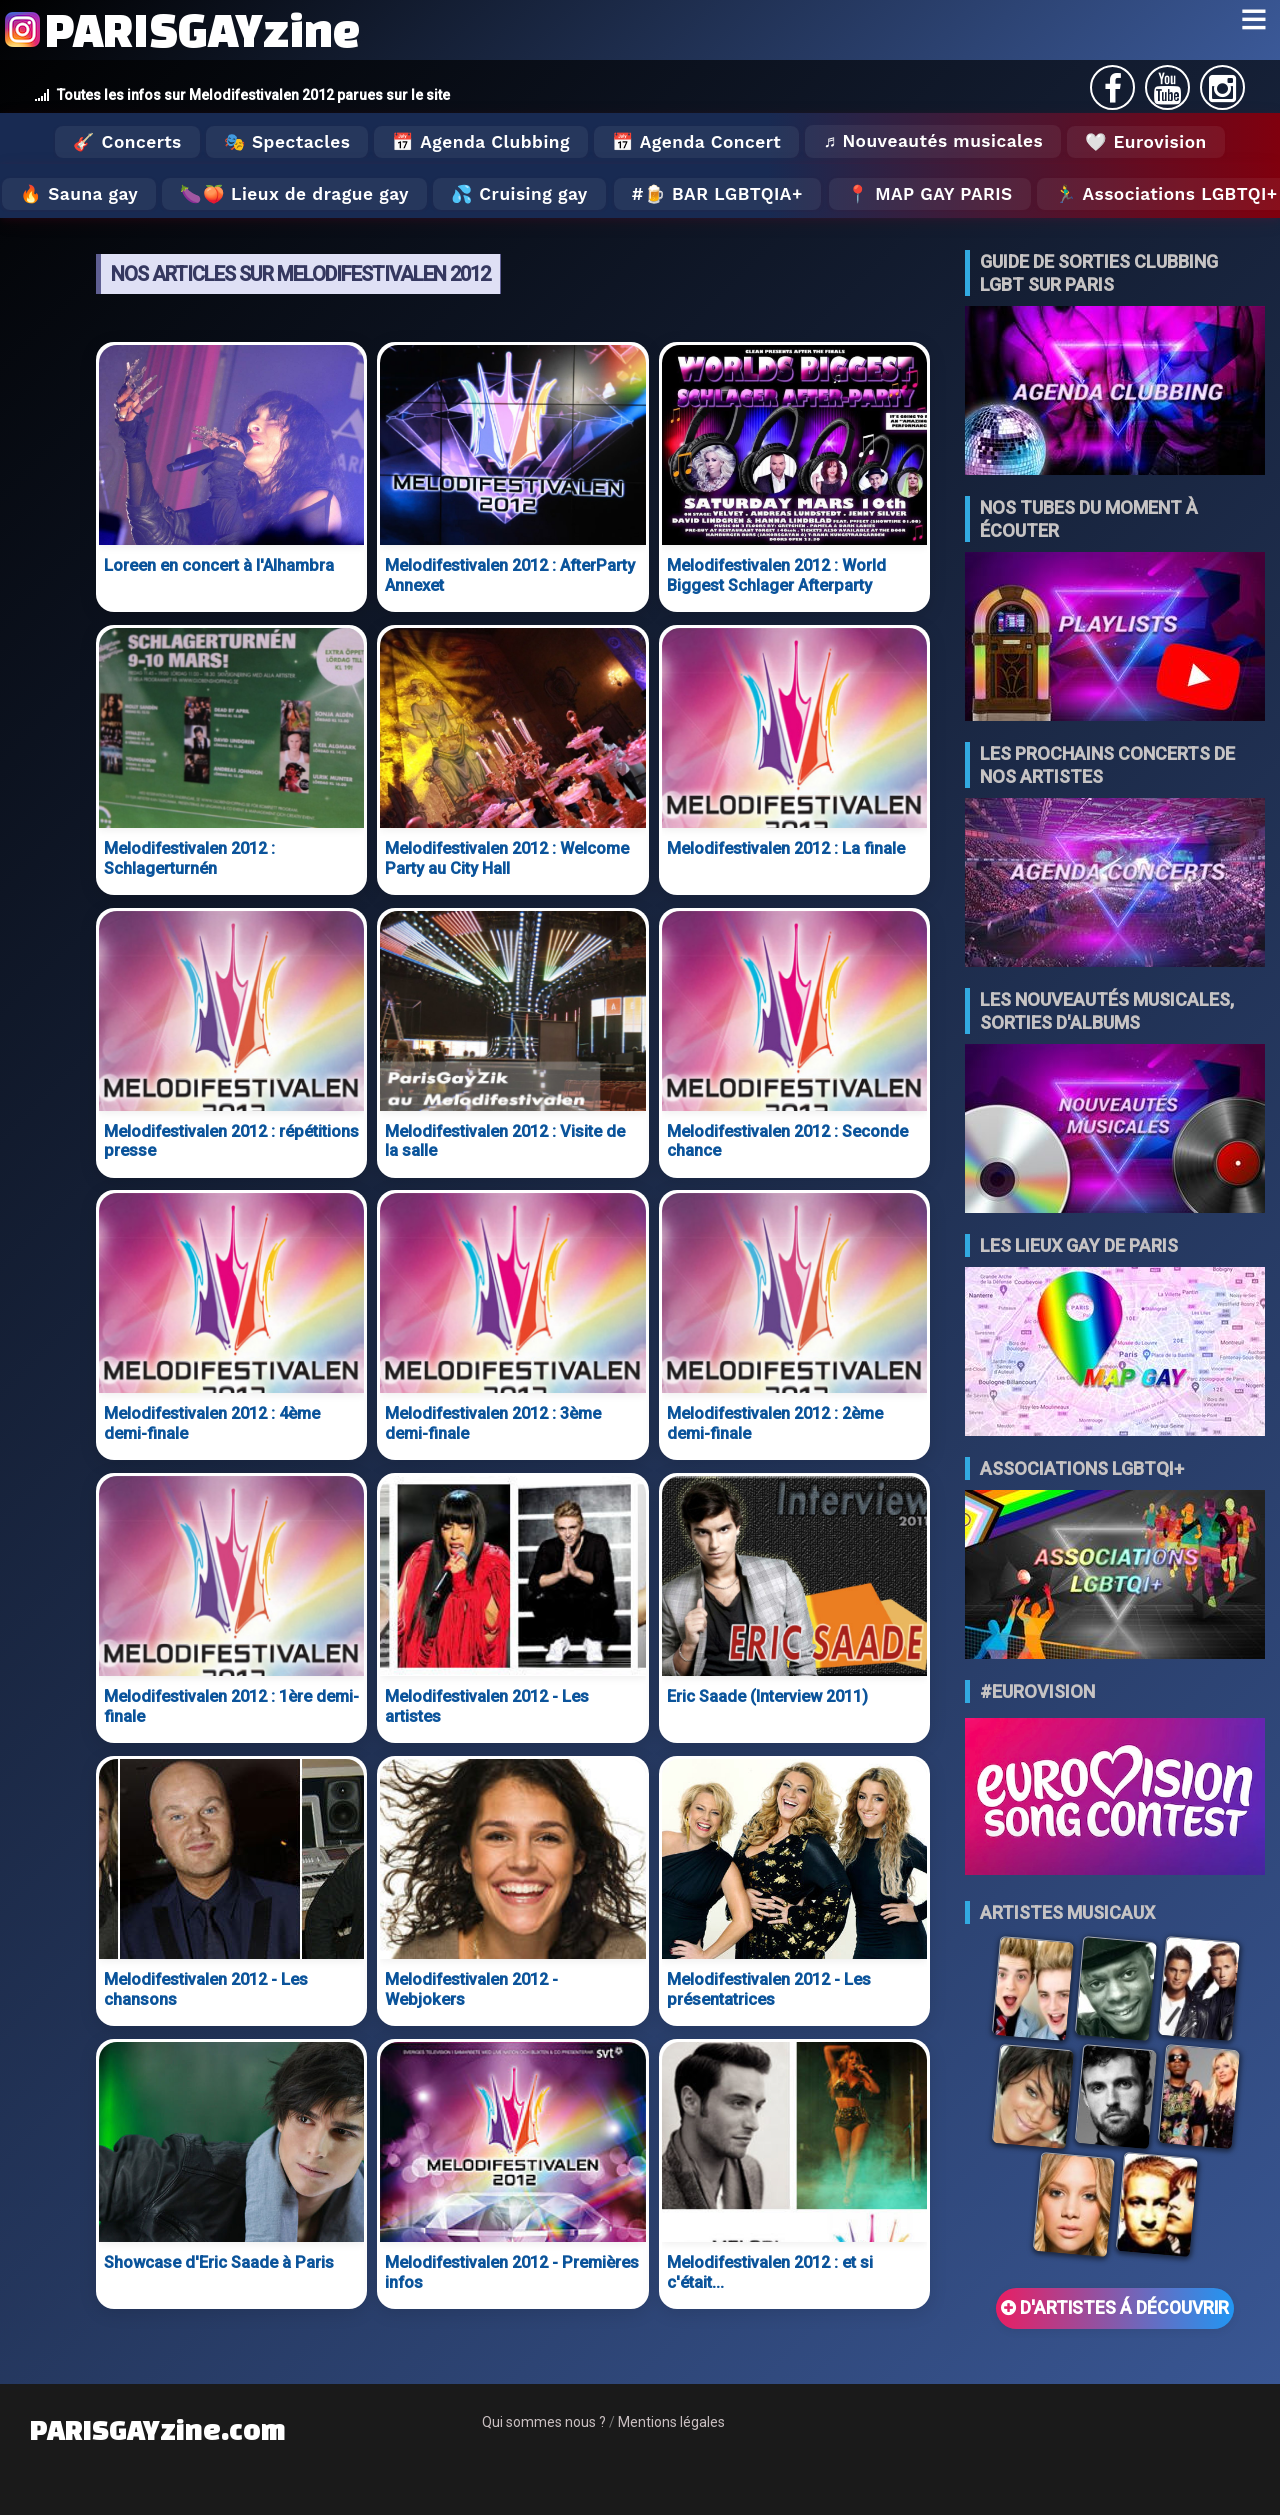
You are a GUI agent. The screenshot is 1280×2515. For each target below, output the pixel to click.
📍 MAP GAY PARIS (930, 194)
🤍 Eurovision (1145, 142)
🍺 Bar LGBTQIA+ (723, 194)
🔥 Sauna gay (79, 194)
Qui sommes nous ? (544, 2422)
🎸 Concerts (127, 142)
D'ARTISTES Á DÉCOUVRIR (1115, 2308)
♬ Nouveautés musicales (933, 141)
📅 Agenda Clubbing (480, 142)
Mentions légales (671, 2422)
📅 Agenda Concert (696, 142)
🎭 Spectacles (287, 142)
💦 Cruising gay (519, 194)
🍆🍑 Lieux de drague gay (294, 194)
